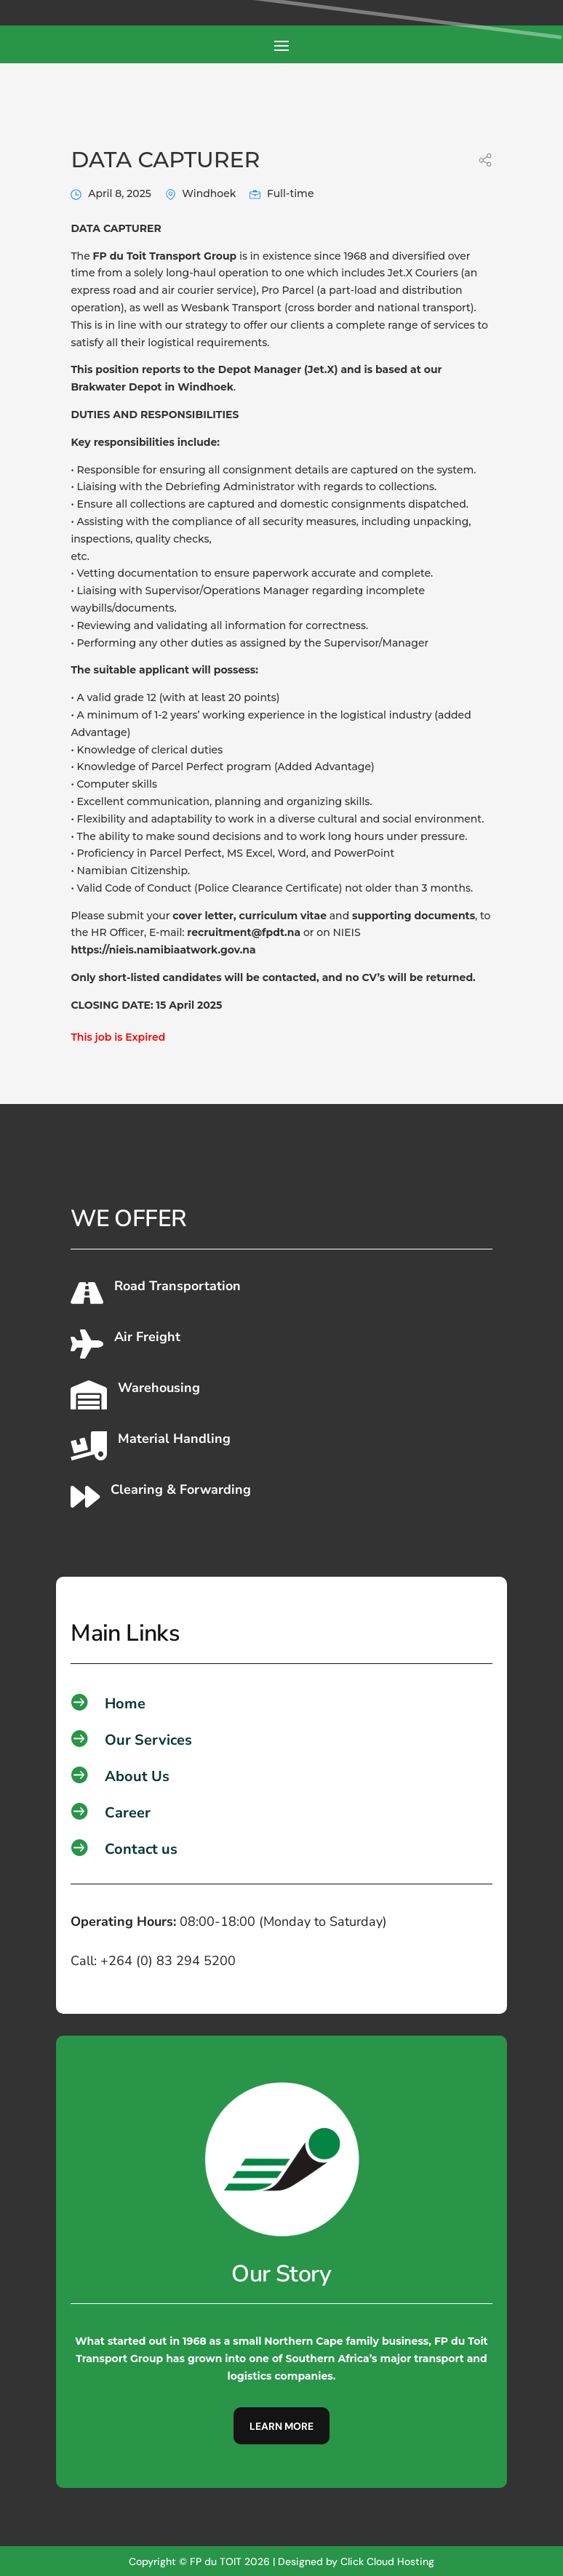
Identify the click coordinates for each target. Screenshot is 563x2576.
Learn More (281, 2424)
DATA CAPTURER (165, 158)
